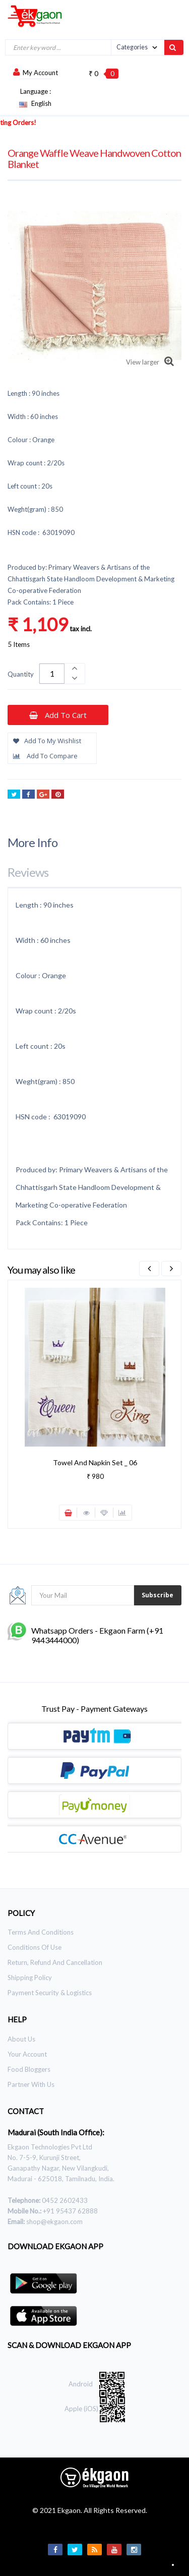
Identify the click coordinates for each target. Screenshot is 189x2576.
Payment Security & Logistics (50, 1993)
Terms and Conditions (41, 1932)
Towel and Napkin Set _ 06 (95, 1462)
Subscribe (157, 1595)
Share (28, 795)
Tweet (14, 795)
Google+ (43, 795)
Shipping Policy (30, 1977)
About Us (21, 2039)
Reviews (28, 872)
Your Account (27, 2054)
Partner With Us (31, 2084)
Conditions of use (34, 1947)
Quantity (21, 674)
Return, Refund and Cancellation (55, 1962)
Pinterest (57, 795)
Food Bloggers (29, 2069)
